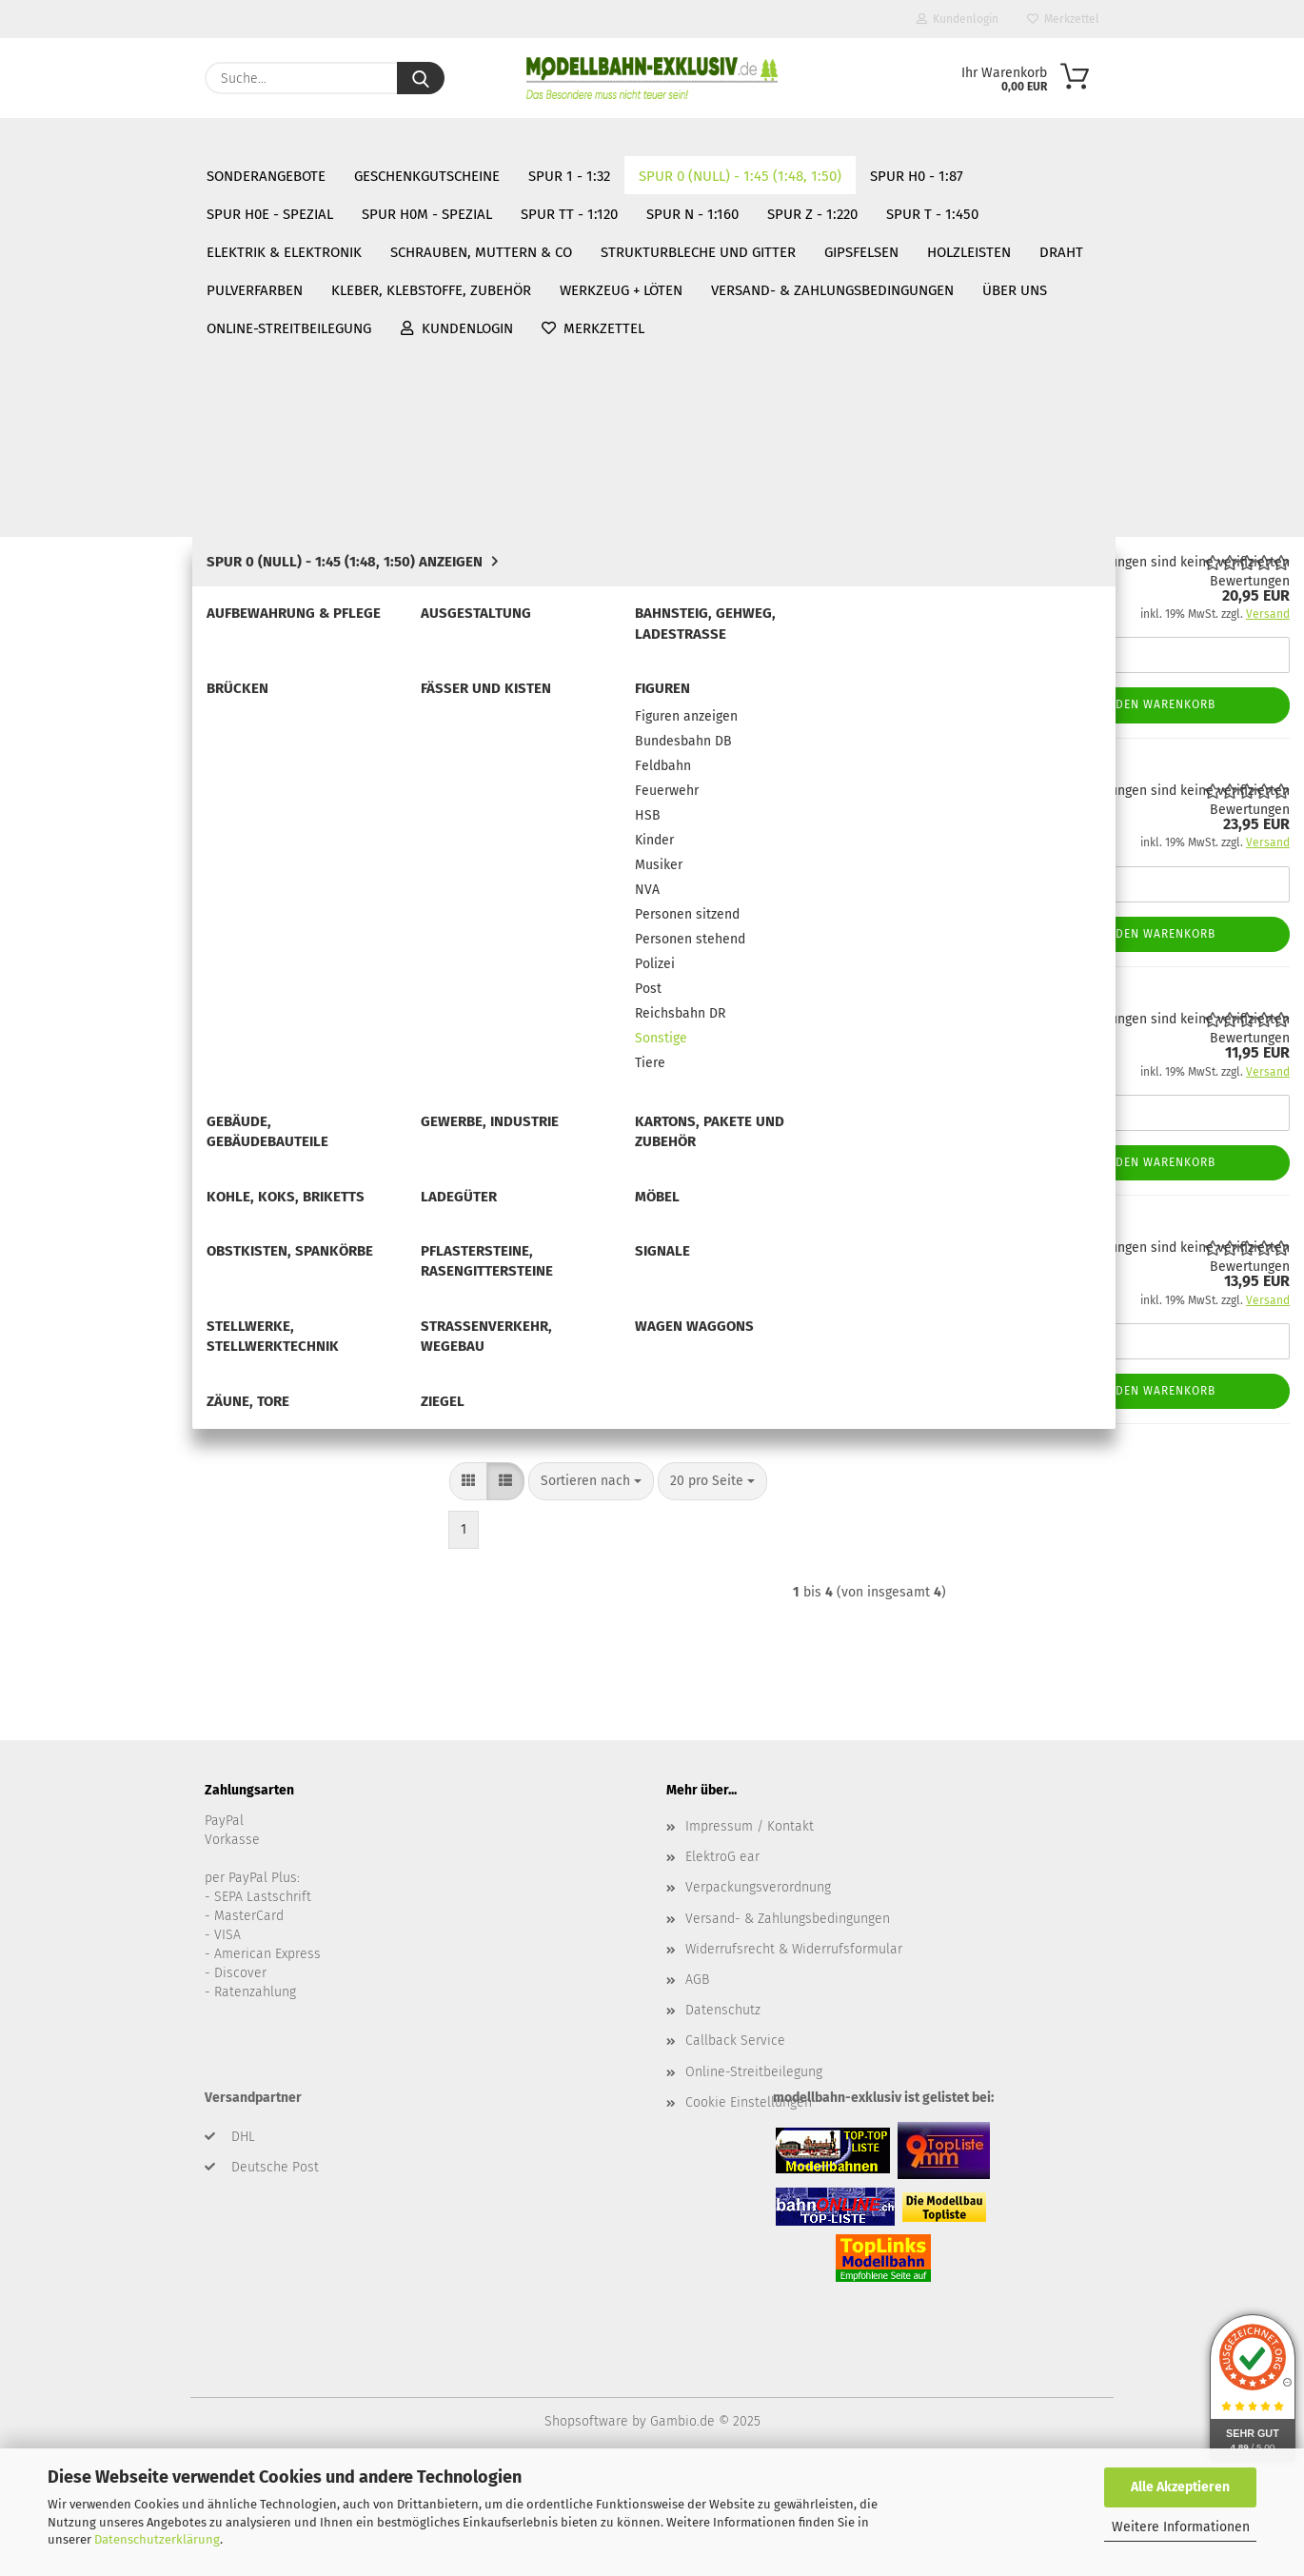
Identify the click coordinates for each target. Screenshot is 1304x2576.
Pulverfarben (56, 1735)
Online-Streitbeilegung (653, 138)
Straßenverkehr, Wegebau (120, 1232)
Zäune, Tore (77, 1289)
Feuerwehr (89, 604)
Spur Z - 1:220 (57, 1496)
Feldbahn (85, 575)
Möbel (61, 1089)
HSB (70, 632)
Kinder (76, 661)
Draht (31, 1705)
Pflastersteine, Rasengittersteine (142, 1147)
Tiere (72, 918)
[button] (468, 418)
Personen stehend (112, 775)
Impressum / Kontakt (749, 1928)
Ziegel (61, 1318)
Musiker (81, 690)
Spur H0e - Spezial (73, 1376)
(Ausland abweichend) (833, 660)
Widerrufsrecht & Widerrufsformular (793, 2051)
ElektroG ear (722, 1960)
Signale (65, 1175)
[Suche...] (421, 78)
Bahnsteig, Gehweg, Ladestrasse (141, 404)
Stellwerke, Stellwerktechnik (128, 1204)
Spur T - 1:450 (58, 1526)
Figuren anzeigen (108, 518)
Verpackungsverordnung (758, 1990)
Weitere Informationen (1181, 2527)
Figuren (65, 490)
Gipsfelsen (47, 1646)
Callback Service (735, 2143)
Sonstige (83, 890)
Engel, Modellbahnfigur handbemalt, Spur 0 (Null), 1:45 (791, 763)
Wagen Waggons (92, 1261)
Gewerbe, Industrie (100, 975)
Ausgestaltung (85, 375)
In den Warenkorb (1156, 704)
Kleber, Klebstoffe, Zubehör (102, 1765)
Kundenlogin (957, 19)
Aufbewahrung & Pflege (113, 347)
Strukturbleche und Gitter (96, 1615)
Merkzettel (1063, 19)
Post (70, 832)
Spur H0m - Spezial (75, 1407)
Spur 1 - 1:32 (53, 259)
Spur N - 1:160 (58, 1466)
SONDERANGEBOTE (73, 199)
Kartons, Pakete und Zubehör (130, 1004)
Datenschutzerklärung (157, 2539)
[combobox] (591, 418)
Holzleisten (50, 1675)
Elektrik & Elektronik (80, 1556)
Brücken (67, 433)
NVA (69, 718)
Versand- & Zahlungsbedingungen (328, 138)
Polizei (77, 804)
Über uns (510, 138)
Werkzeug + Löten (71, 1795)
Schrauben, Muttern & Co (95, 1586)
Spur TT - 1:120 (61, 1436)
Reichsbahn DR (102, 861)
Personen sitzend (109, 747)
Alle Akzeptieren (1180, 2487)
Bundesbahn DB (105, 547)
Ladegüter (73, 1061)
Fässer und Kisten (96, 461)
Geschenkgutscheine (80, 228)
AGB (697, 2081)
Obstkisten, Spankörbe (111, 1118)
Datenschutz (723, 2113)
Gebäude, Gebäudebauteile (125, 947)
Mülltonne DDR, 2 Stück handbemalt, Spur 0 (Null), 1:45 (791, 1220)
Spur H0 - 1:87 (59, 1347)
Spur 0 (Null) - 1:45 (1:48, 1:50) (110, 288)
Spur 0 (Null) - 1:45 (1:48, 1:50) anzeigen (161, 318)
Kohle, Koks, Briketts (105, 1032)
